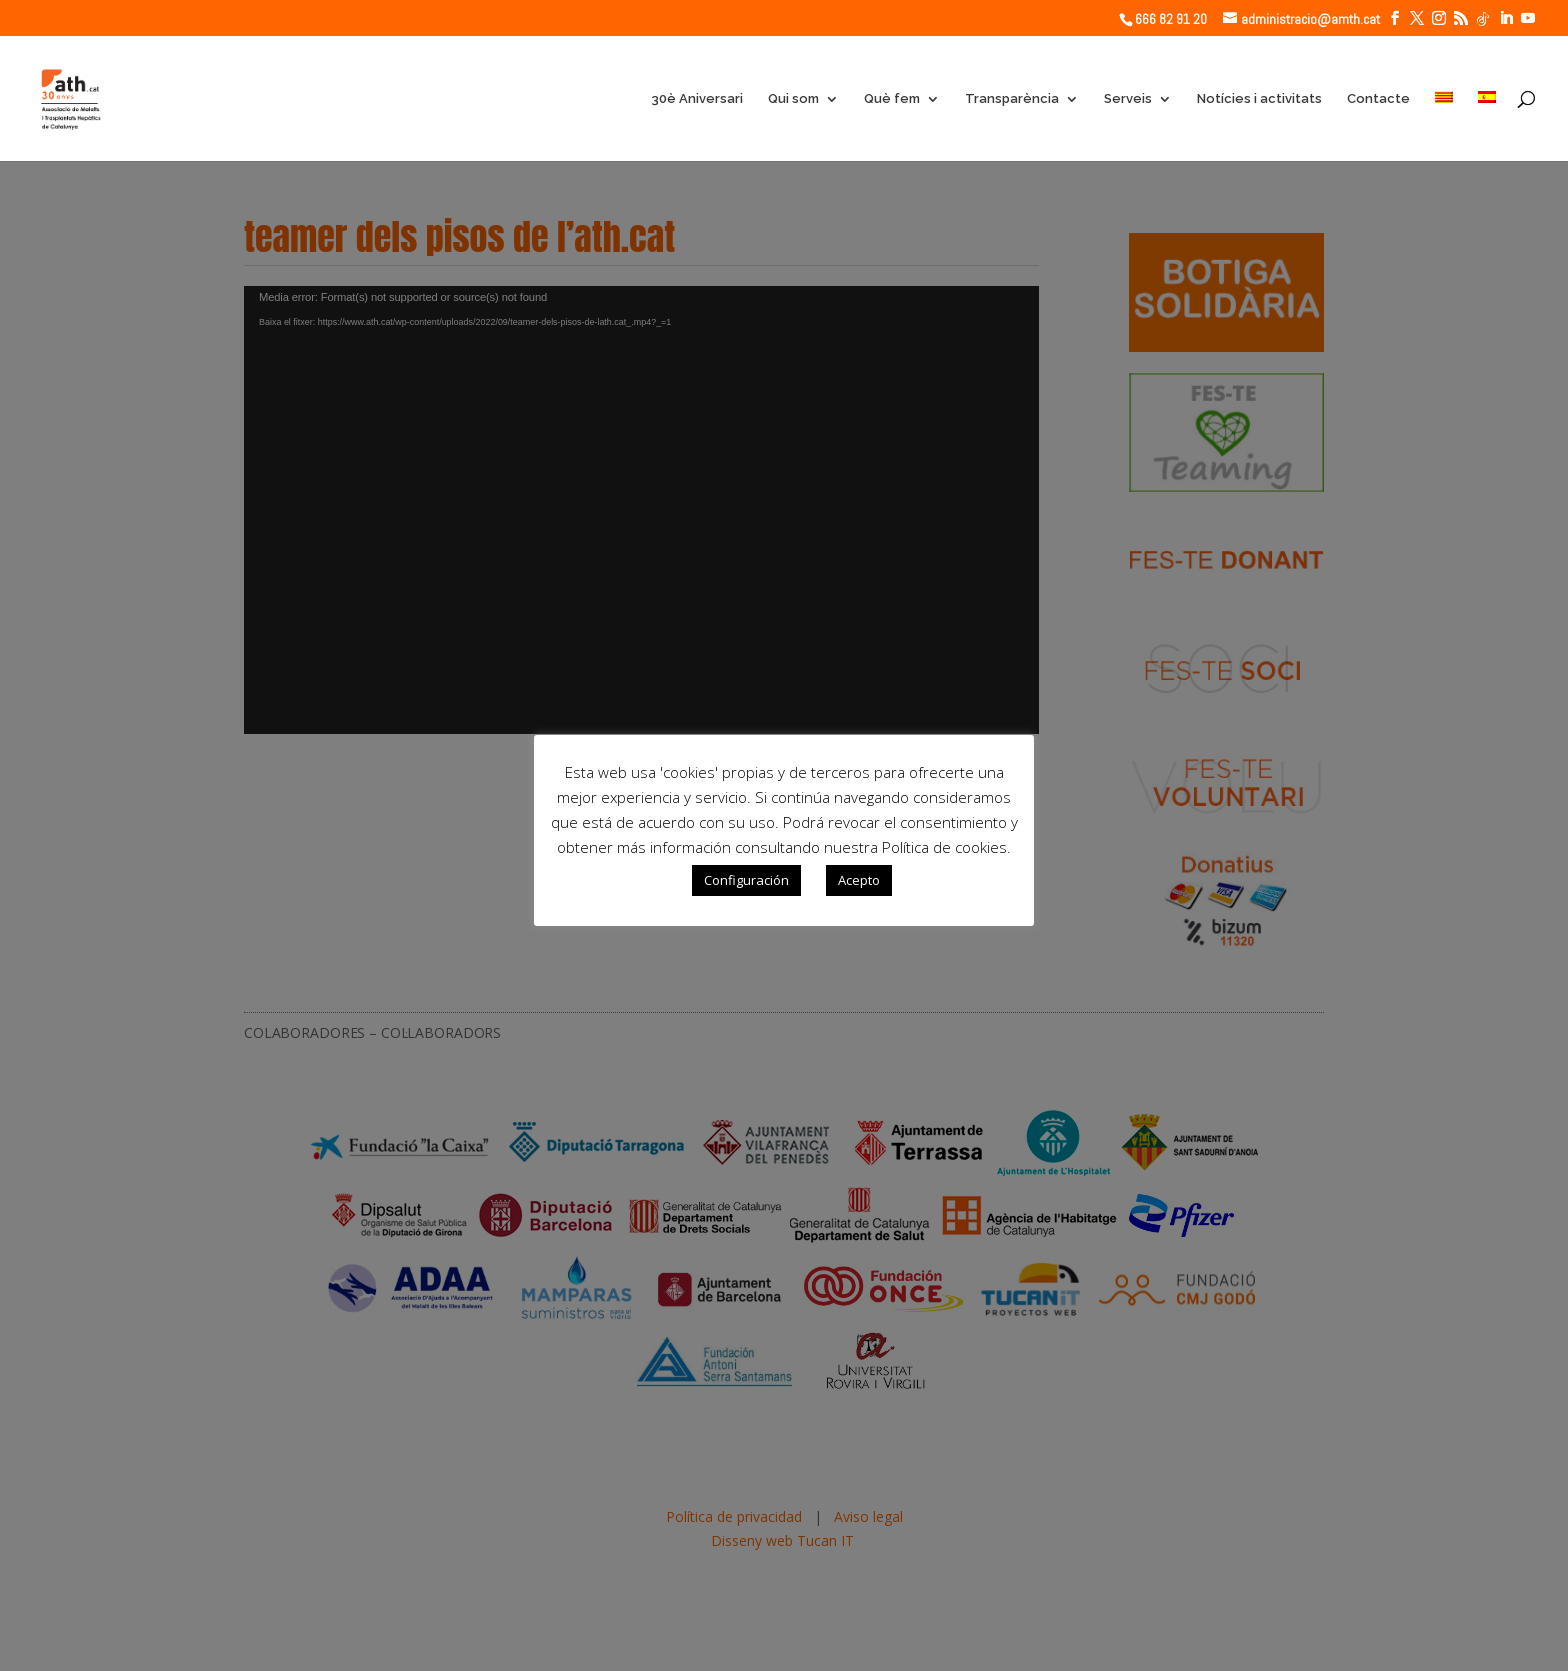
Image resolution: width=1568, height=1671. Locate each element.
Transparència (1012, 99)
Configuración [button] (746, 880)
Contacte (1378, 99)
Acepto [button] (859, 880)
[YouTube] (1528, 18)
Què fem (892, 99)
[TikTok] (1483, 19)
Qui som (793, 99)
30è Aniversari (697, 99)
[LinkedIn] (1506, 18)
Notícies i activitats (1259, 99)
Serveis (1128, 99)
